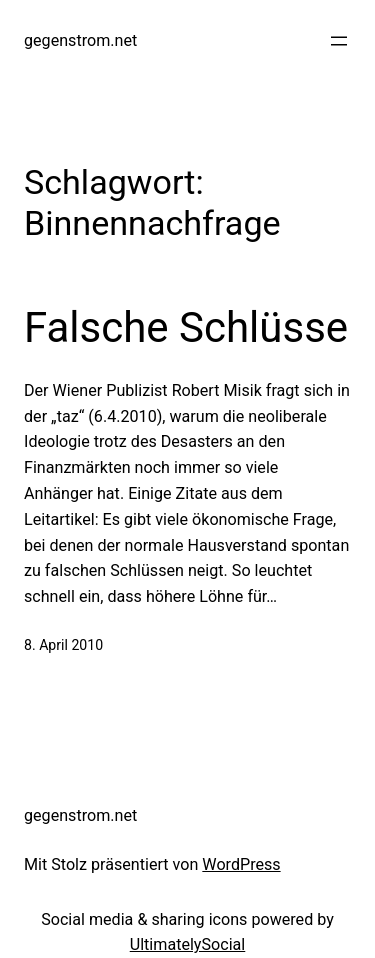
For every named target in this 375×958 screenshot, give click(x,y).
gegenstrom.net (80, 40)
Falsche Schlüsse (186, 327)
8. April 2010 (63, 645)
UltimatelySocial (188, 944)
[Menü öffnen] (339, 41)
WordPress (241, 864)
